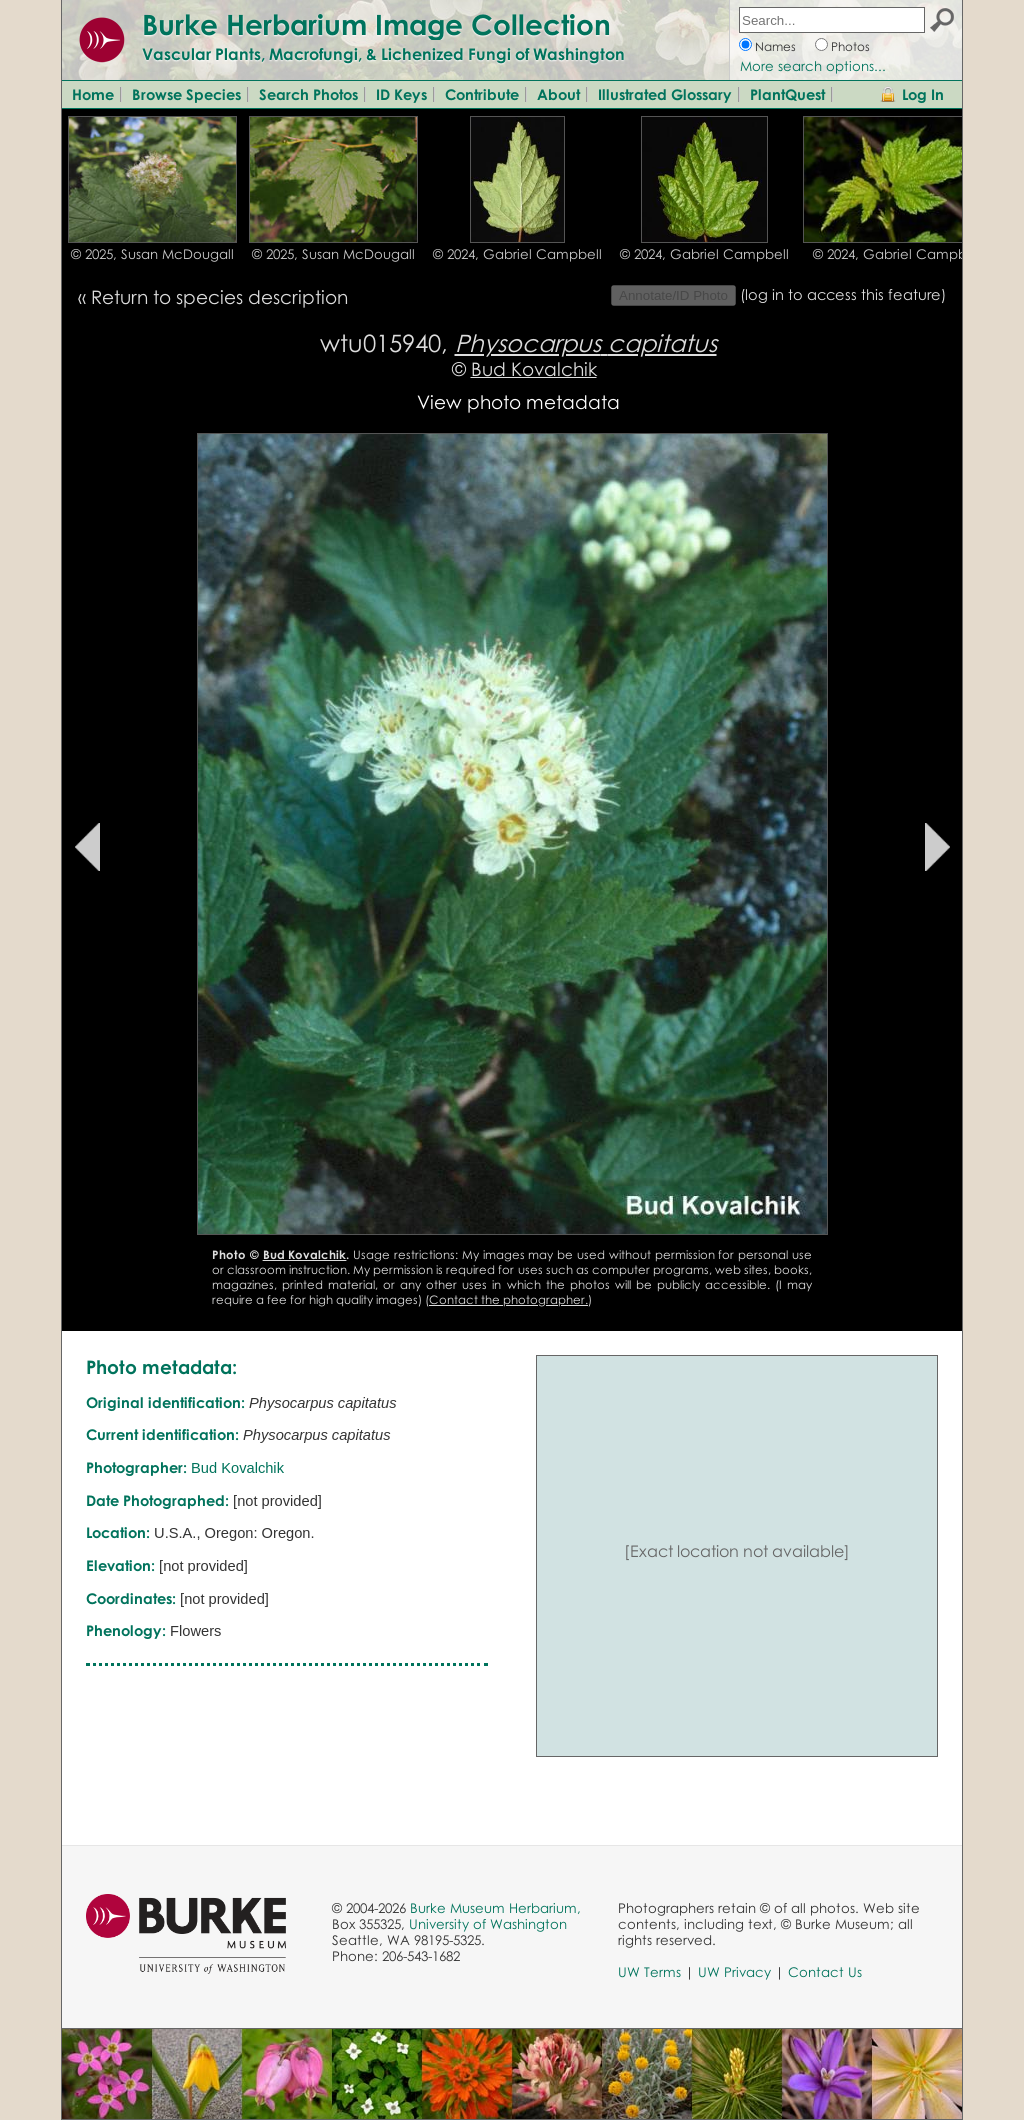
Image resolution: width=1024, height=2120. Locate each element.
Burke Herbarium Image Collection (376, 24)
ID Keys (401, 94)
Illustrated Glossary (665, 94)
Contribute (482, 94)
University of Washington (488, 1924)
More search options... (813, 66)
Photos (850, 46)
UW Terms (649, 1972)
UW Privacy (734, 1972)
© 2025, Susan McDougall (152, 254)
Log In (923, 94)
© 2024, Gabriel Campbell (517, 254)
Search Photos (308, 94)
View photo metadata (518, 401)
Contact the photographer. (508, 1299)
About (558, 94)
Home (93, 94)
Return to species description (219, 296)
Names (775, 46)
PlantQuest (787, 94)
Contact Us (825, 1972)
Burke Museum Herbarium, (495, 1908)
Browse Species (186, 94)
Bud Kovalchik (534, 368)
